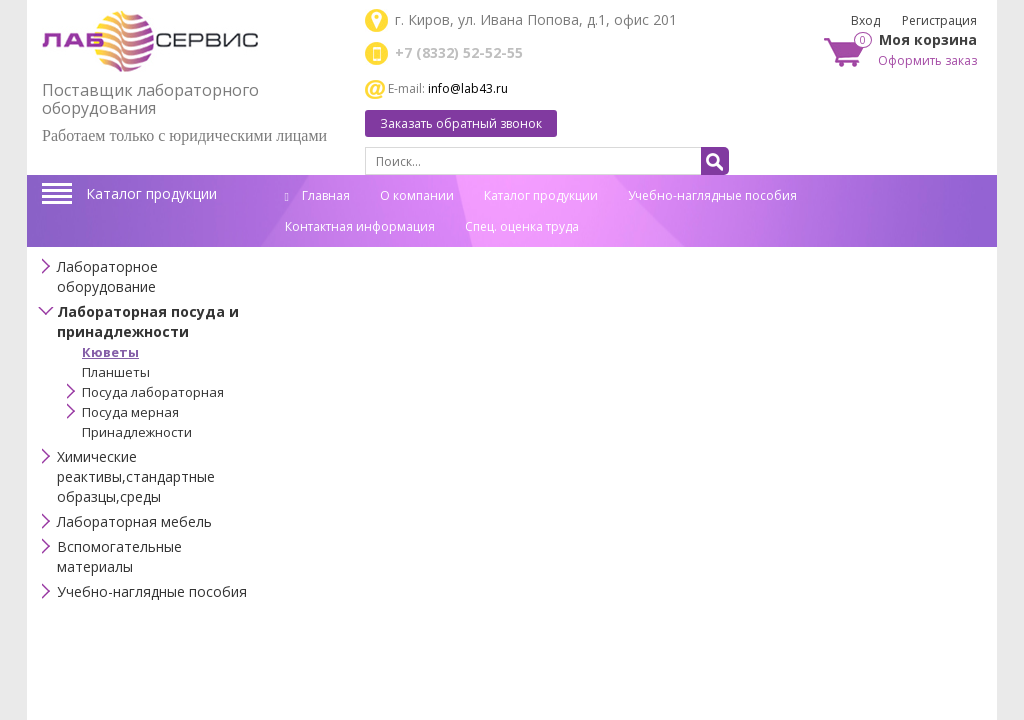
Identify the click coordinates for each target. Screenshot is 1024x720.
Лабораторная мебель (134, 521)
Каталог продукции (151, 193)
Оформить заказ (927, 60)
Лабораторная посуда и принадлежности (148, 321)
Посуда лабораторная (153, 392)
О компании (417, 195)
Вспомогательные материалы (119, 556)
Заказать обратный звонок (461, 123)
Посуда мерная (130, 412)
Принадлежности (137, 432)
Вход (865, 20)
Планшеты (116, 372)
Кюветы (110, 352)
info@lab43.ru (468, 88)
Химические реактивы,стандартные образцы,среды (136, 476)
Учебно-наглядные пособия (712, 195)
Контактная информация (360, 226)
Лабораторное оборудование (107, 276)
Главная (317, 195)
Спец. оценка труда (522, 226)
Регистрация (939, 20)
